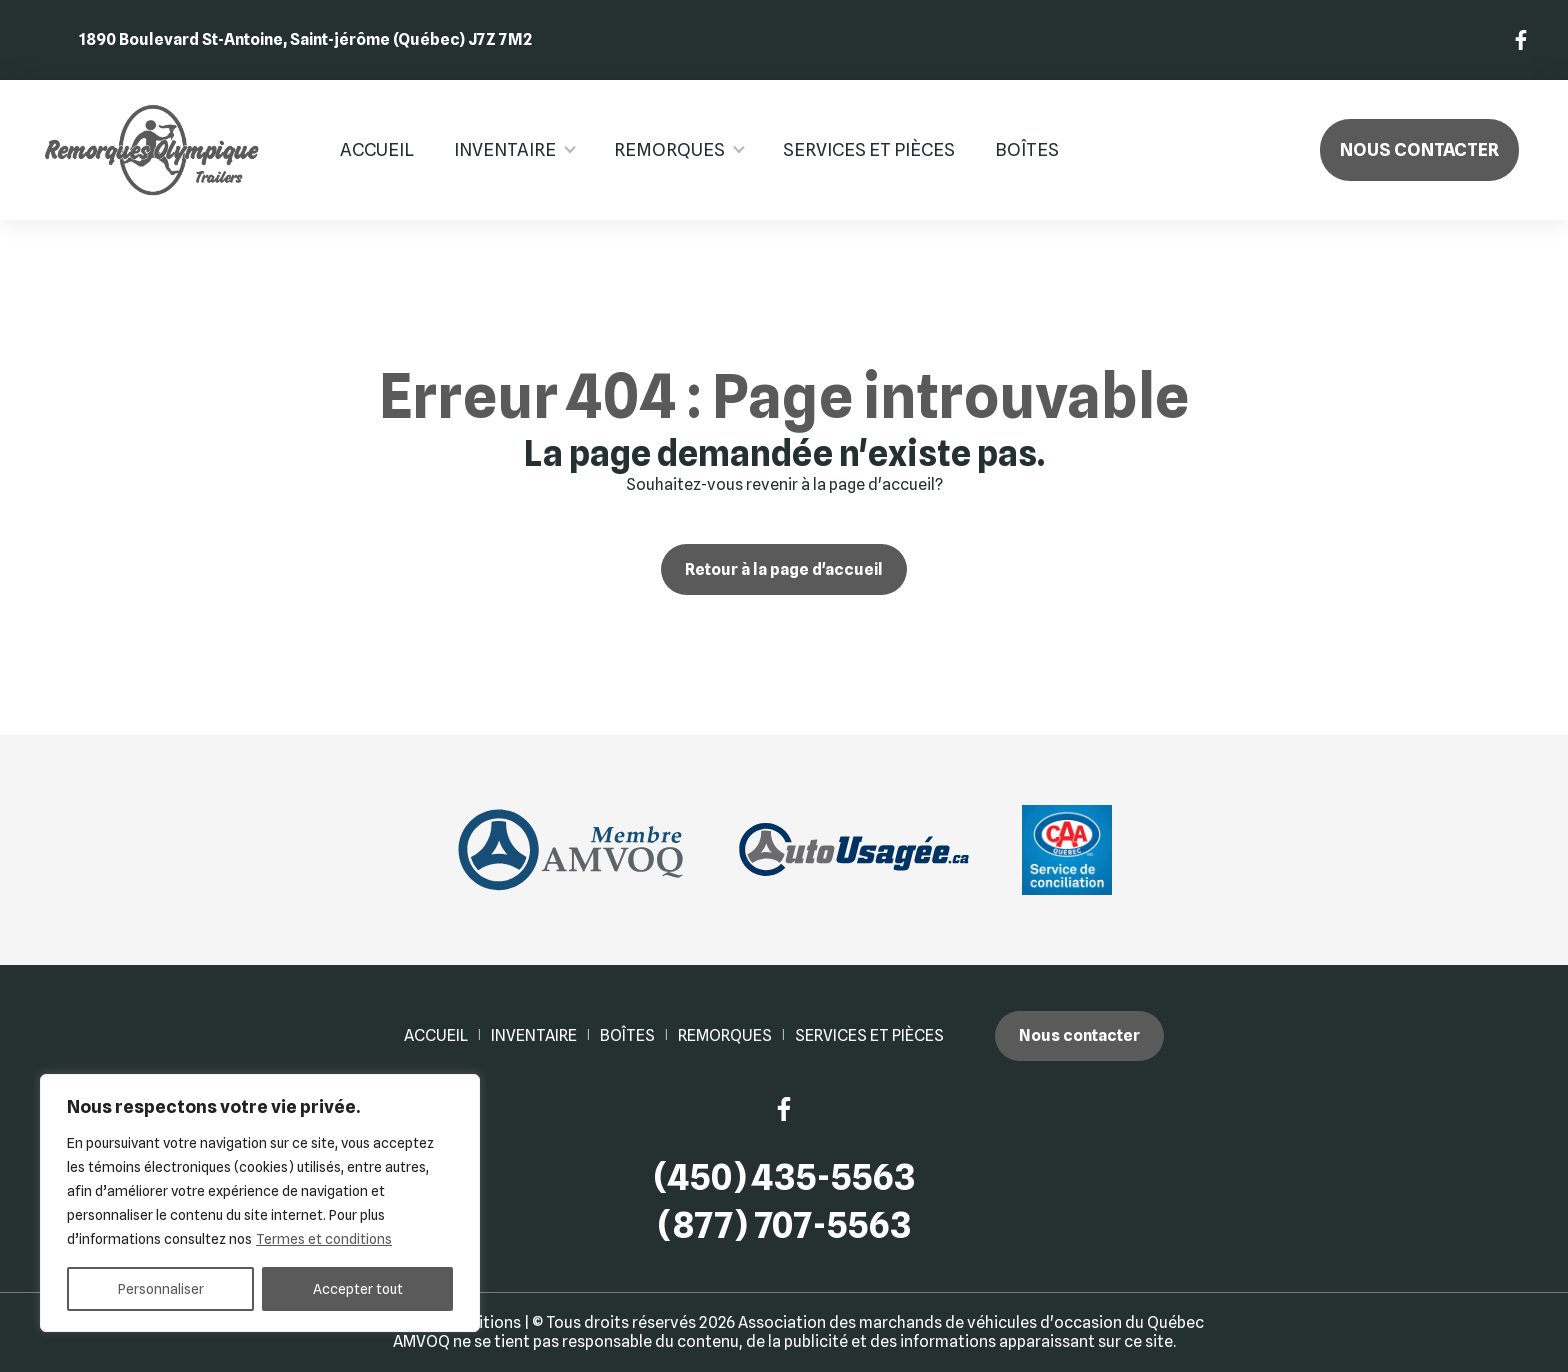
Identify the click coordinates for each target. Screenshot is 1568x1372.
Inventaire (505, 149)
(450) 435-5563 (784, 1177)
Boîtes (1027, 149)
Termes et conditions (324, 1239)
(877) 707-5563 (784, 1225)
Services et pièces (869, 149)
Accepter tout (358, 1289)
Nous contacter (1419, 149)
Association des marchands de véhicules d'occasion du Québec (971, 1322)
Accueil (377, 149)
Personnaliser (161, 1289)
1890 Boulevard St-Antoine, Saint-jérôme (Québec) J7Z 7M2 (305, 39)
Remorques (669, 149)
